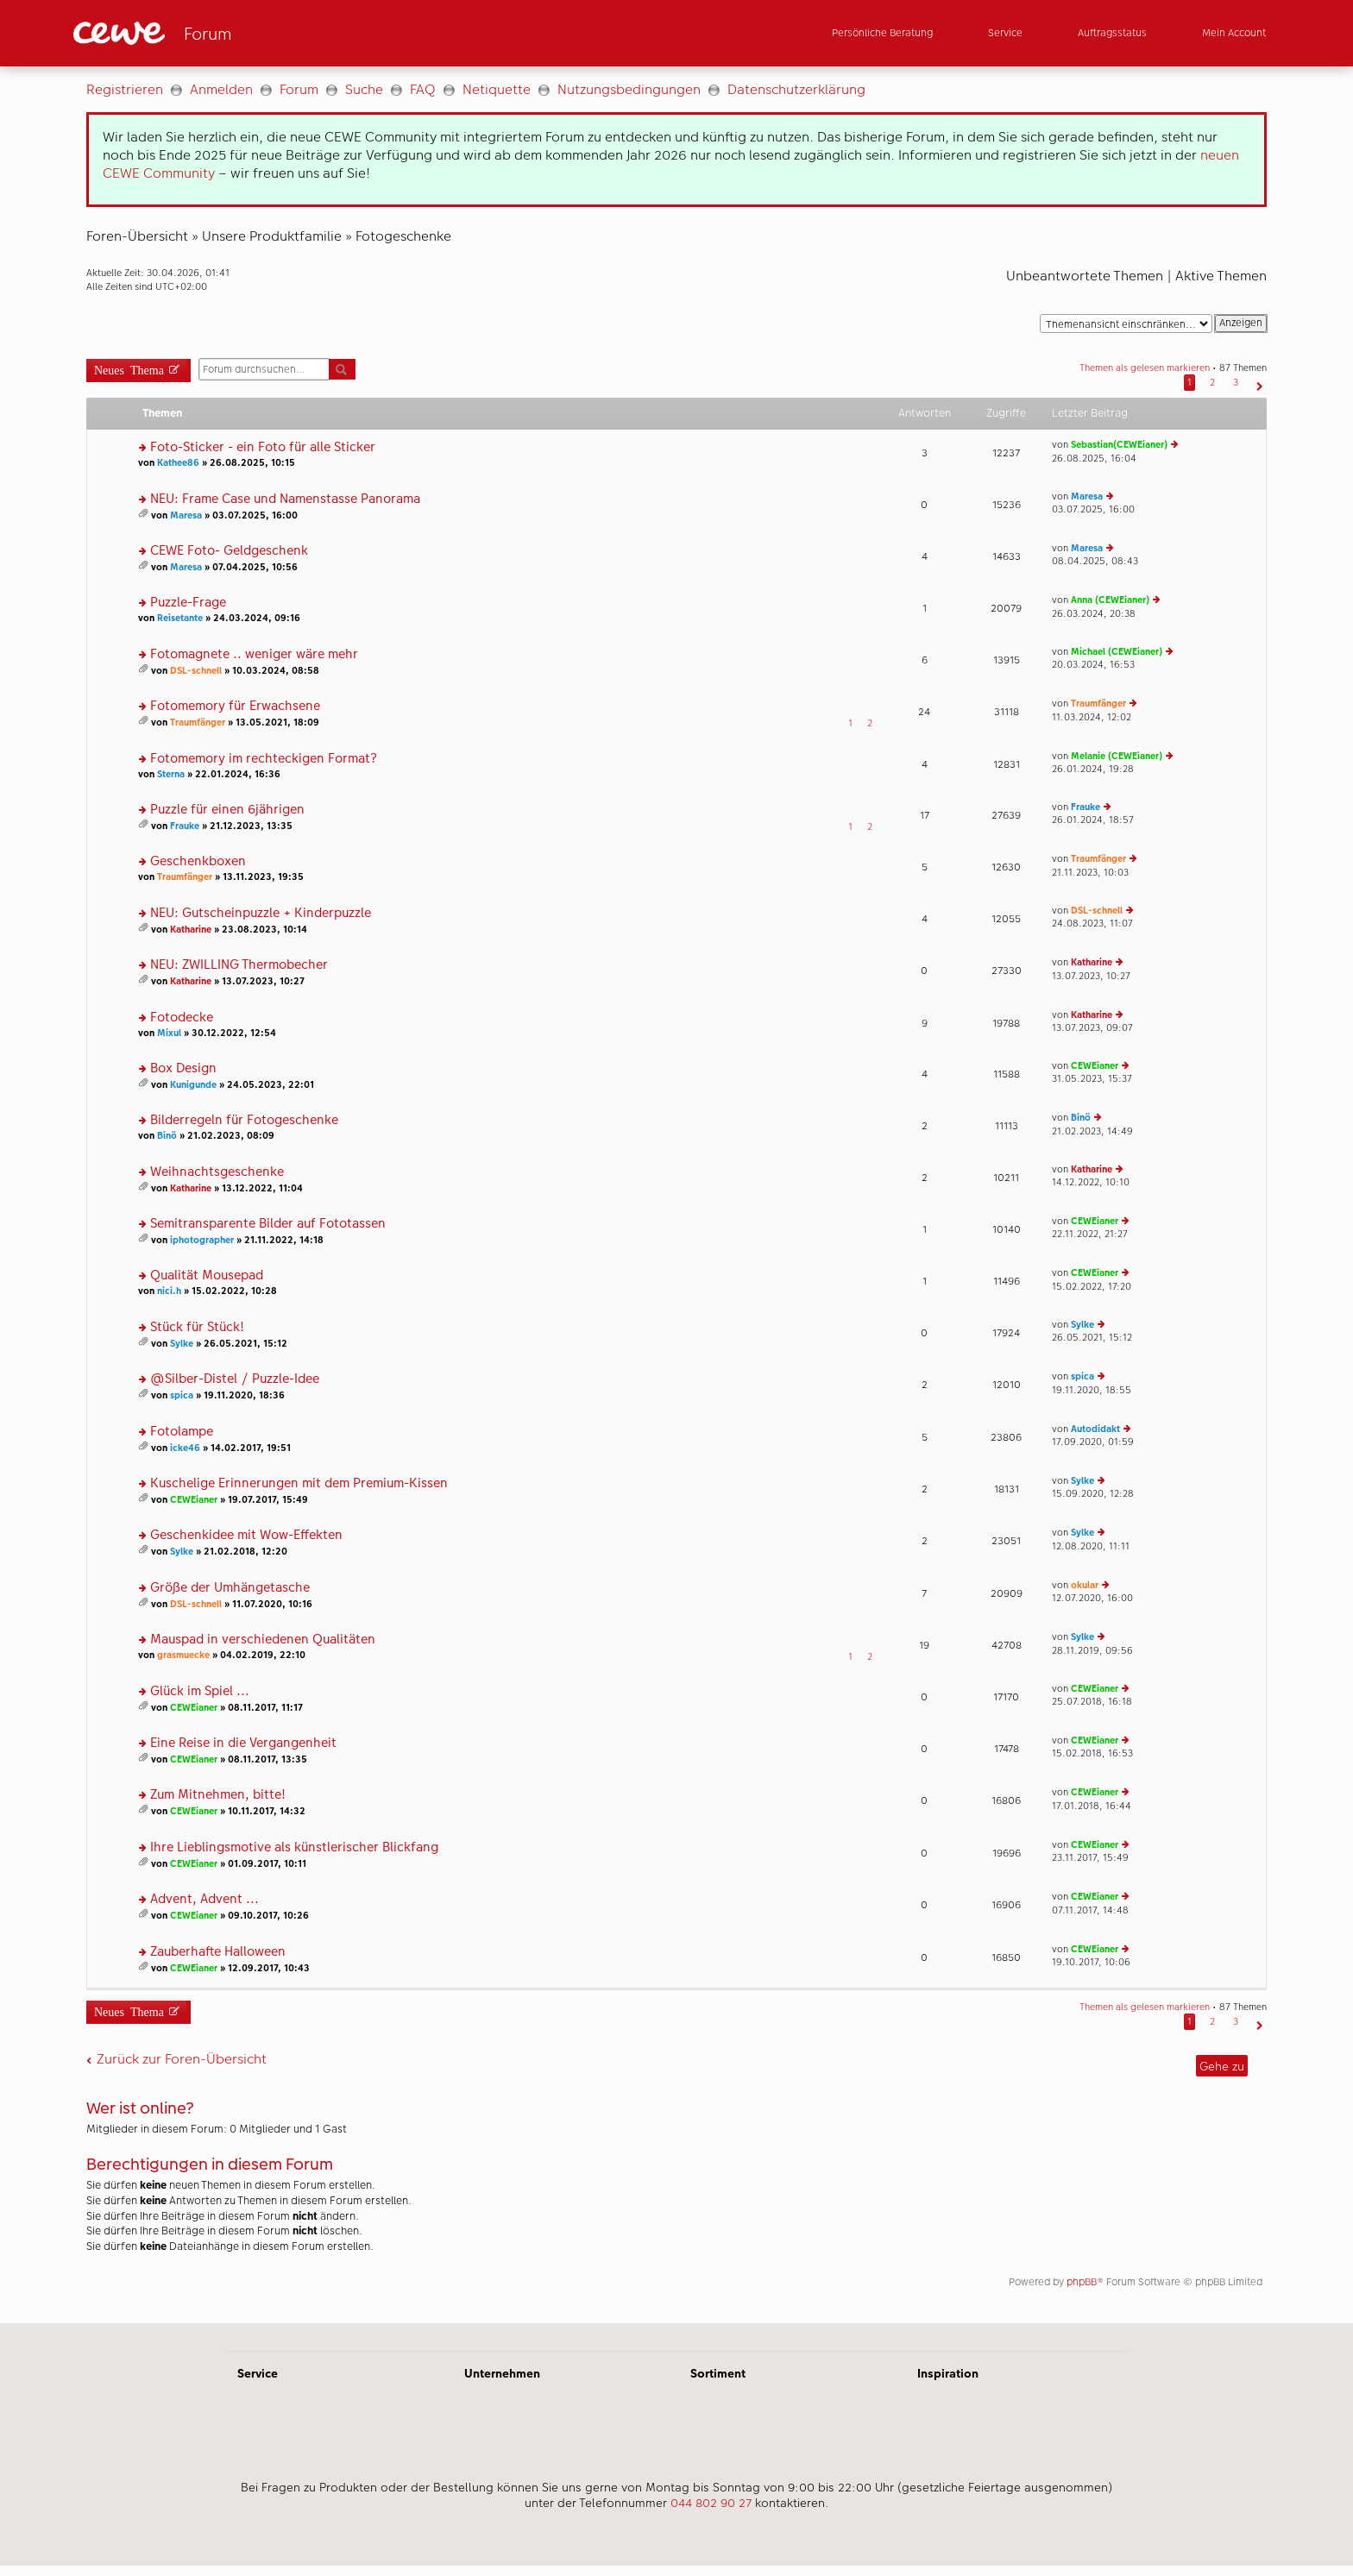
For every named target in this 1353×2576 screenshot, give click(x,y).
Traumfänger (197, 722)
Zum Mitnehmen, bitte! (218, 1795)
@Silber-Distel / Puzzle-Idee (234, 1379)
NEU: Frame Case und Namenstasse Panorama (285, 499)
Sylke (181, 1343)
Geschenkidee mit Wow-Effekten (246, 1535)
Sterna (171, 774)
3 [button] (1235, 382)
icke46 (185, 1448)
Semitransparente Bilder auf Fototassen (268, 1224)
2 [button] (1212, 382)
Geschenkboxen (198, 861)
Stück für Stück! (197, 1327)
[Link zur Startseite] (242, 33)
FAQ (423, 89)
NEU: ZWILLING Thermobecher (239, 965)
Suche (364, 89)
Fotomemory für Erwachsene (235, 706)
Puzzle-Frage (188, 602)
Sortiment (718, 2373)
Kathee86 (178, 462)
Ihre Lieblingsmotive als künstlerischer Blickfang (294, 1847)
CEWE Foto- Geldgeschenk (229, 551)
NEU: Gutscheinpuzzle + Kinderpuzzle (260, 913)
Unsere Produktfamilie (272, 236)
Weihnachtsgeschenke (217, 1172)
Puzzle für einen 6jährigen (227, 809)
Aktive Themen (1221, 276)
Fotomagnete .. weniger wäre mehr (254, 654)
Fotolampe (181, 1431)
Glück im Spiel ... (199, 1691)
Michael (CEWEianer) (1116, 651)
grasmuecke (183, 1655)
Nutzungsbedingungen (629, 89)
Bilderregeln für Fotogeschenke (244, 1120)
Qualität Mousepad (206, 1275)
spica (181, 1395)
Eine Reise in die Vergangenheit (243, 1743)
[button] (1257, 382)
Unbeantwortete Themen (1084, 276)
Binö (167, 1135)
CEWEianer (1094, 1065)
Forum (299, 89)
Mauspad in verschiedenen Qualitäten (262, 1639)
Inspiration (948, 2373)
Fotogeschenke (403, 236)
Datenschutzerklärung (796, 89)
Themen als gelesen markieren (1144, 367)
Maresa (186, 515)
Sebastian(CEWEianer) (1119, 444)
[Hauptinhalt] (676, 1194)
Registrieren (124, 89)
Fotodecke (181, 1017)
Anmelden (221, 89)
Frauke (184, 826)
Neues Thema (129, 368)
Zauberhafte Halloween (218, 1952)
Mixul (169, 1033)
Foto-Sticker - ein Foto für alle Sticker (262, 447)
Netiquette (497, 89)
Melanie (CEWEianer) (1116, 756)
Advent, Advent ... (204, 1899)
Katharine (190, 929)
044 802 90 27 (711, 2502)
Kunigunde (193, 1084)
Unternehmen (502, 2373)
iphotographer (202, 1240)
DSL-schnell (196, 670)
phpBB (1082, 2282)
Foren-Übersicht (137, 236)
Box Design (183, 1068)
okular (1084, 1585)
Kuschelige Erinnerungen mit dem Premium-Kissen (299, 1483)
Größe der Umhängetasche (230, 1588)
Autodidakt (1095, 1429)
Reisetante (180, 618)
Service (257, 2373)
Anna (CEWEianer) (1110, 600)
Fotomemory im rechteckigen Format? (263, 759)
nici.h (169, 1291)
